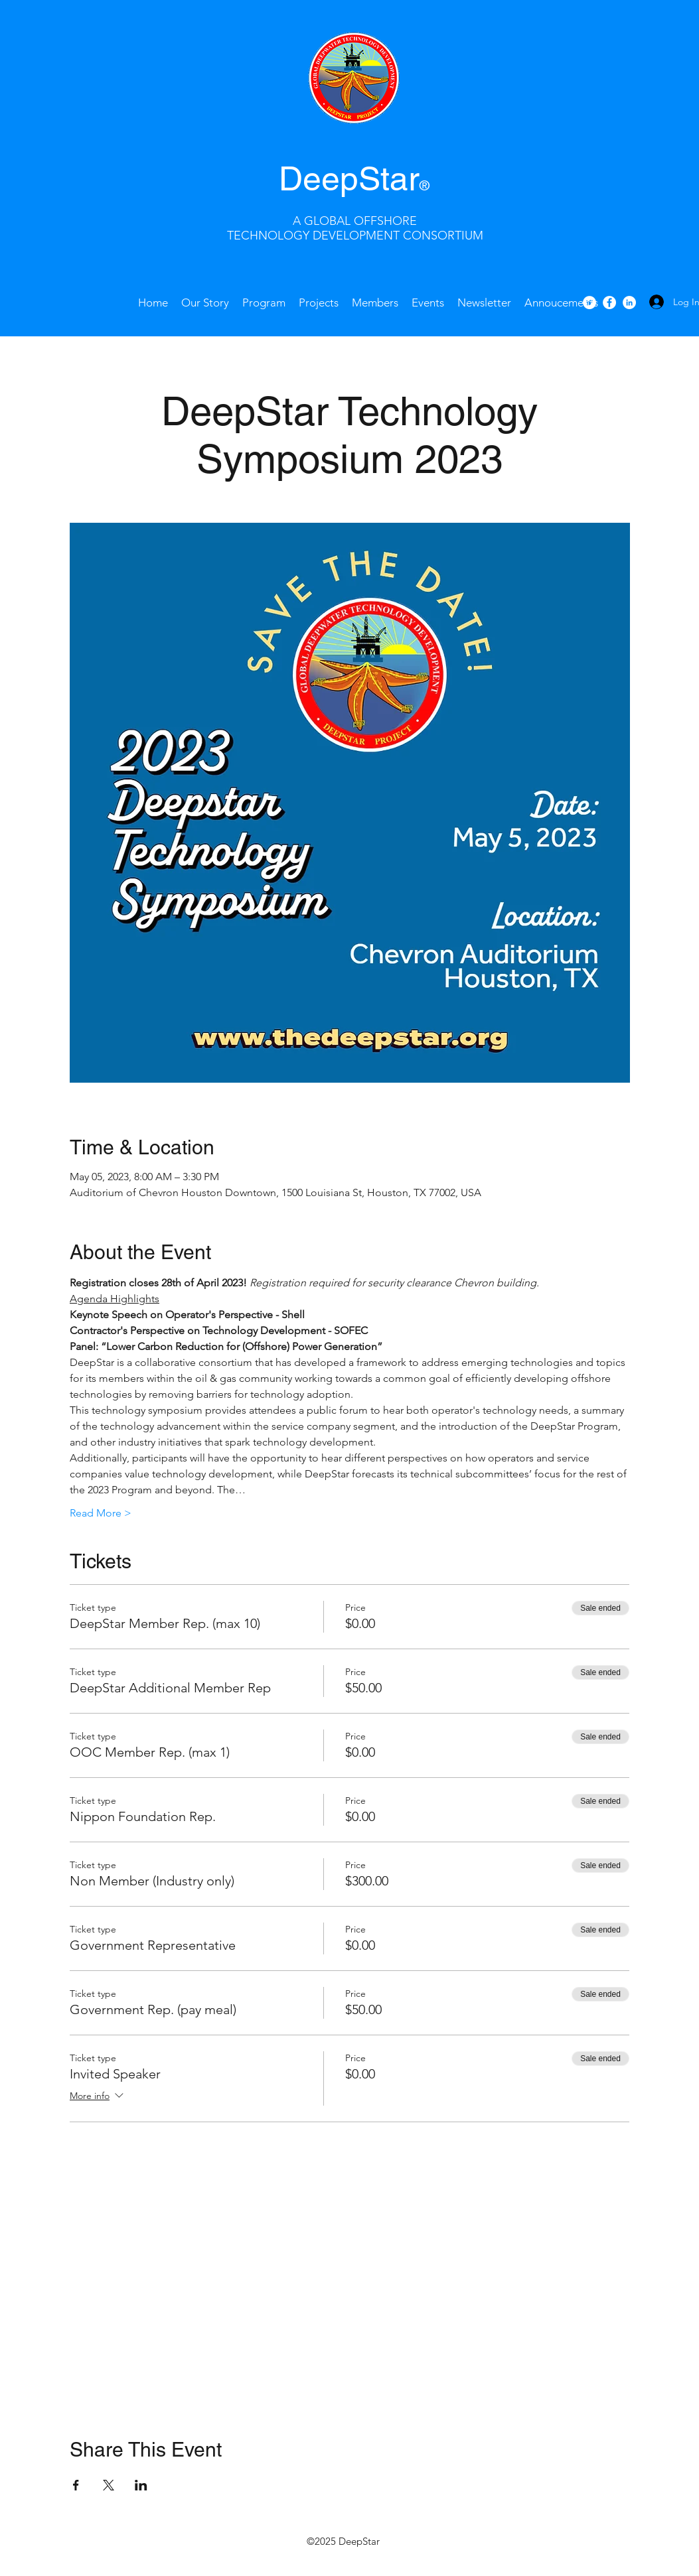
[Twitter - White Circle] (589, 302)
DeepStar (349, 178)
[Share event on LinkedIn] (141, 2485)
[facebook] (609, 302)
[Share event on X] (108, 2485)
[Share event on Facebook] (76, 2485)
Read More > (100, 1513)
